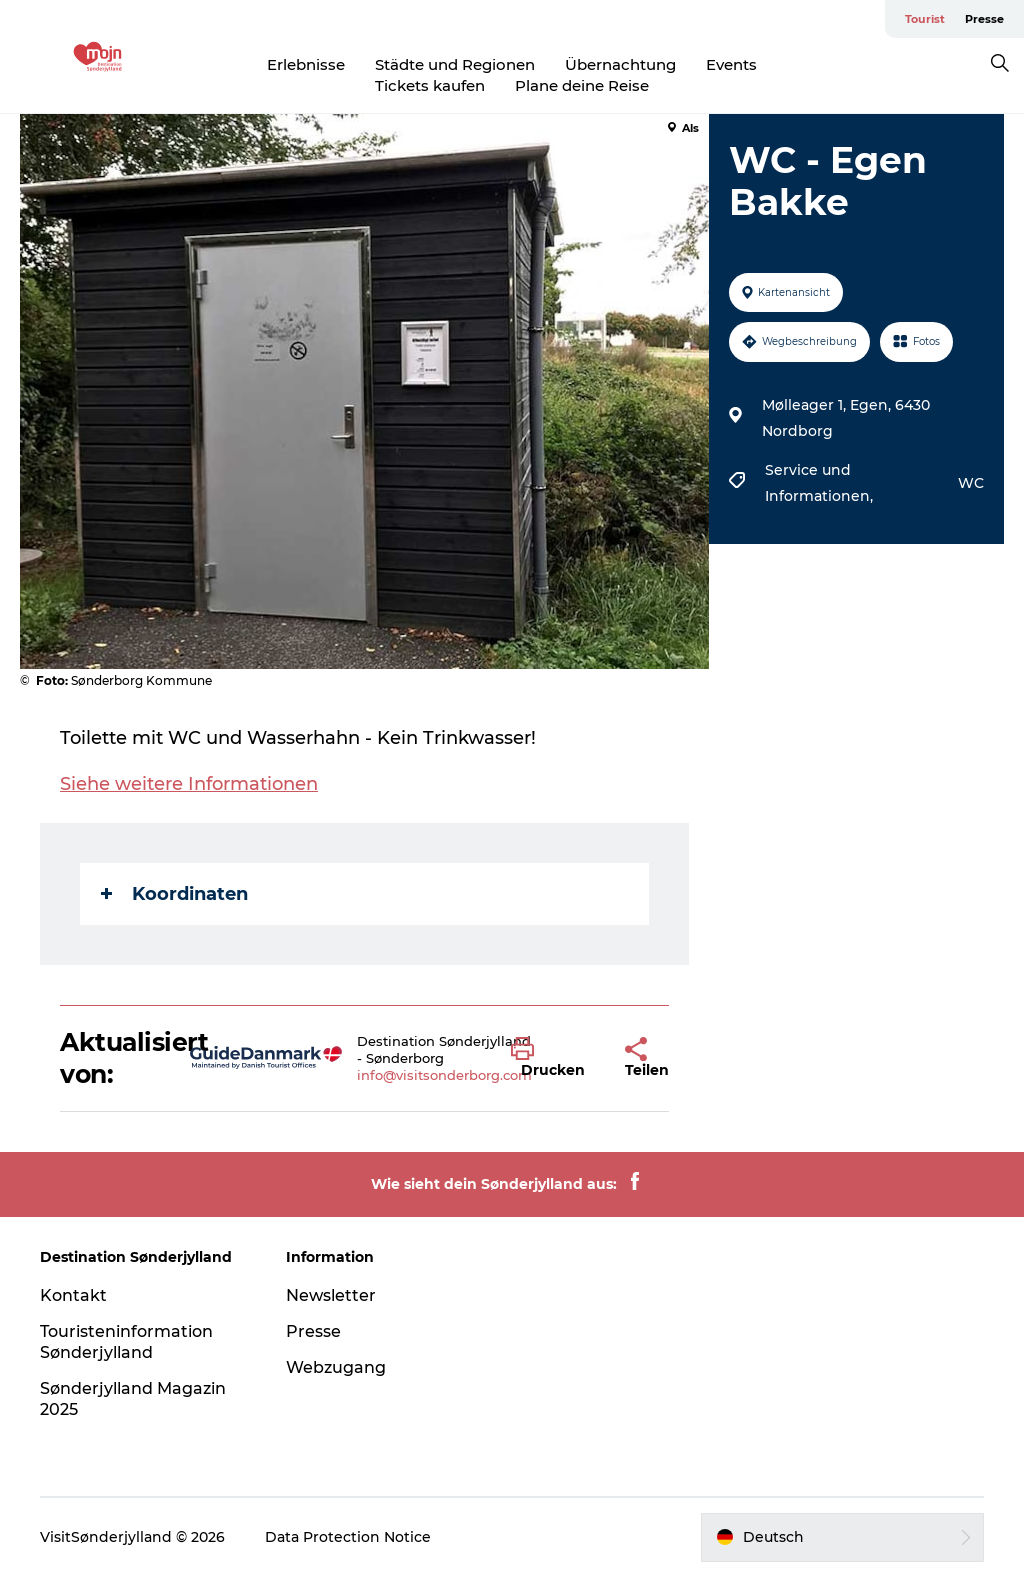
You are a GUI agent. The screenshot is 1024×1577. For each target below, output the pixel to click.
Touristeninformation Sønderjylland (126, 1342)
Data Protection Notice (348, 1537)
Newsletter (331, 1295)
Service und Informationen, (821, 483)
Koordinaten (174, 894)
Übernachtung (620, 64)
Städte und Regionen (455, 64)
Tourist (925, 19)
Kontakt (73, 1295)
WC (971, 483)
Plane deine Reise (582, 85)
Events (731, 64)
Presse (984, 19)
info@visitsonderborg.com (444, 1075)
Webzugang (336, 1367)
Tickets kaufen (430, 85)
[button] (553, 1058)
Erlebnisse (306, 64)
